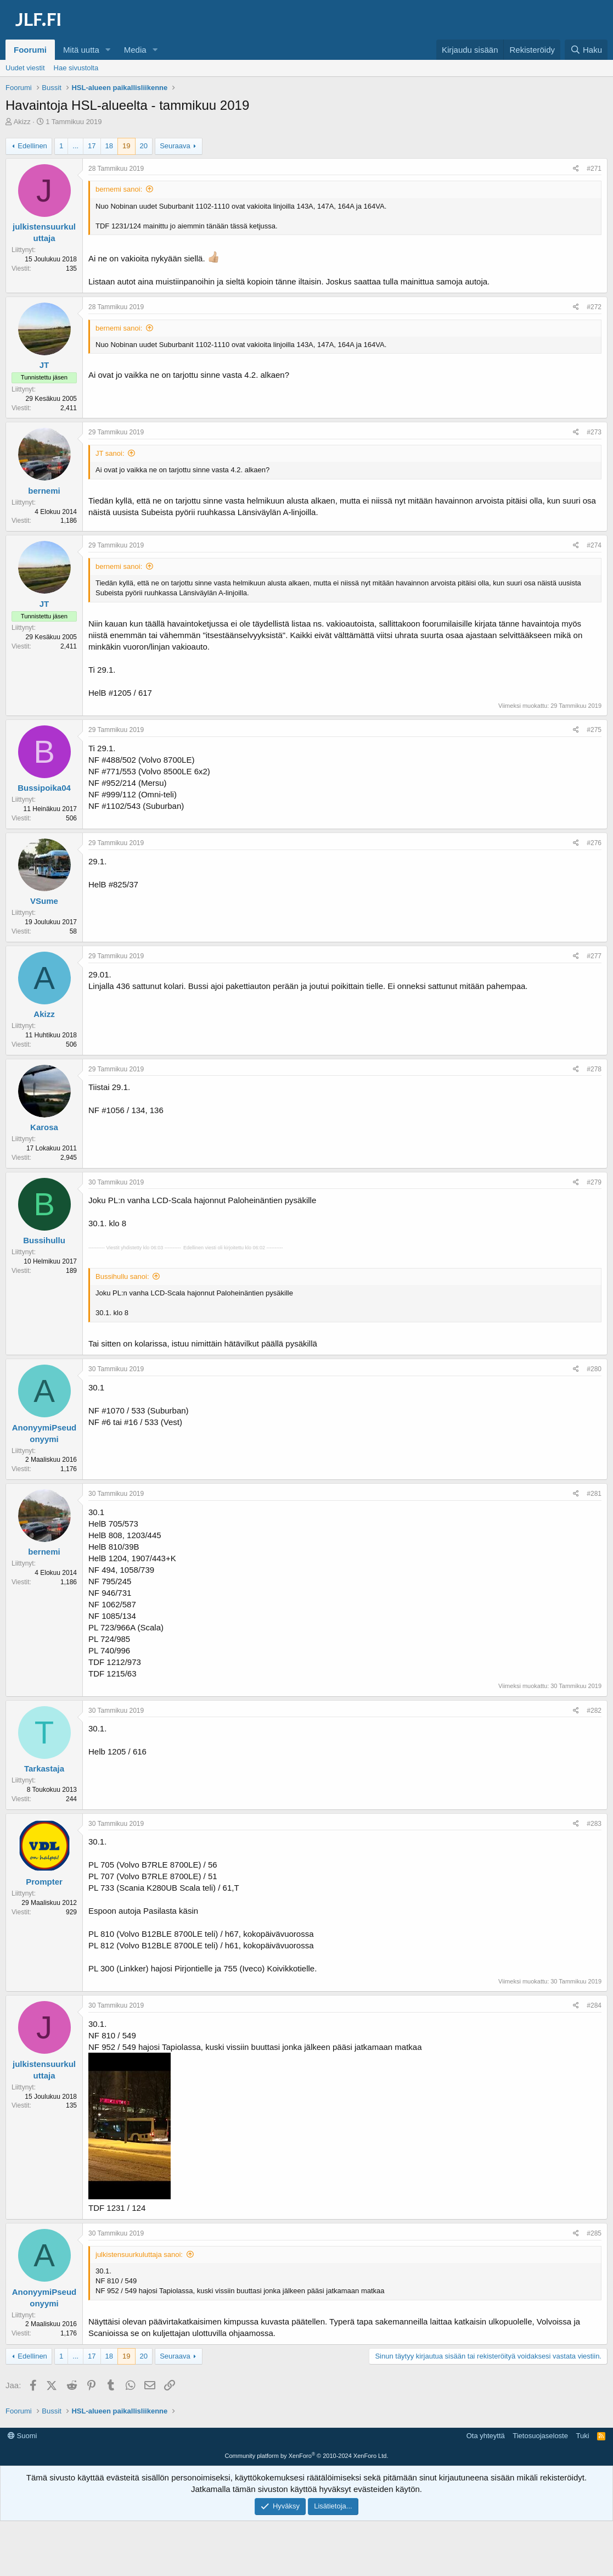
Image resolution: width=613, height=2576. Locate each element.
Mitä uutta (81, 49)
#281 (594, 1493)
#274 (594, 545)
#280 (594, 1369)
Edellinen (32, 146)
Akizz (22, 122)
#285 (594, 2233)
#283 (594, 1824)
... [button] (75, 146)
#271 (594, 168)
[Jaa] (576, 169)
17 (91, 146)
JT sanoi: (110, 453)
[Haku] (586, 50)
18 (109, 146)
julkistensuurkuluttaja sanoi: (139, 2254)
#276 (594, 843)
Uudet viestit (25, 68)
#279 (594, 1182)
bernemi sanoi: (118, 189)
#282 (594, 1710)
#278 (594, 1069)
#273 (594, 432)
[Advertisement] (307, 2452)
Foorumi (30, 49)
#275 (594, 730)
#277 (594, 956)
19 (126, 146)
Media (135, 49)
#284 (594, 2005)
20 (144, 146)
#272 (594, 307)
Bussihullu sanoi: (122, 1276)
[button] (108, 50)
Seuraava (175, 146)
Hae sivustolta (76, 68)
